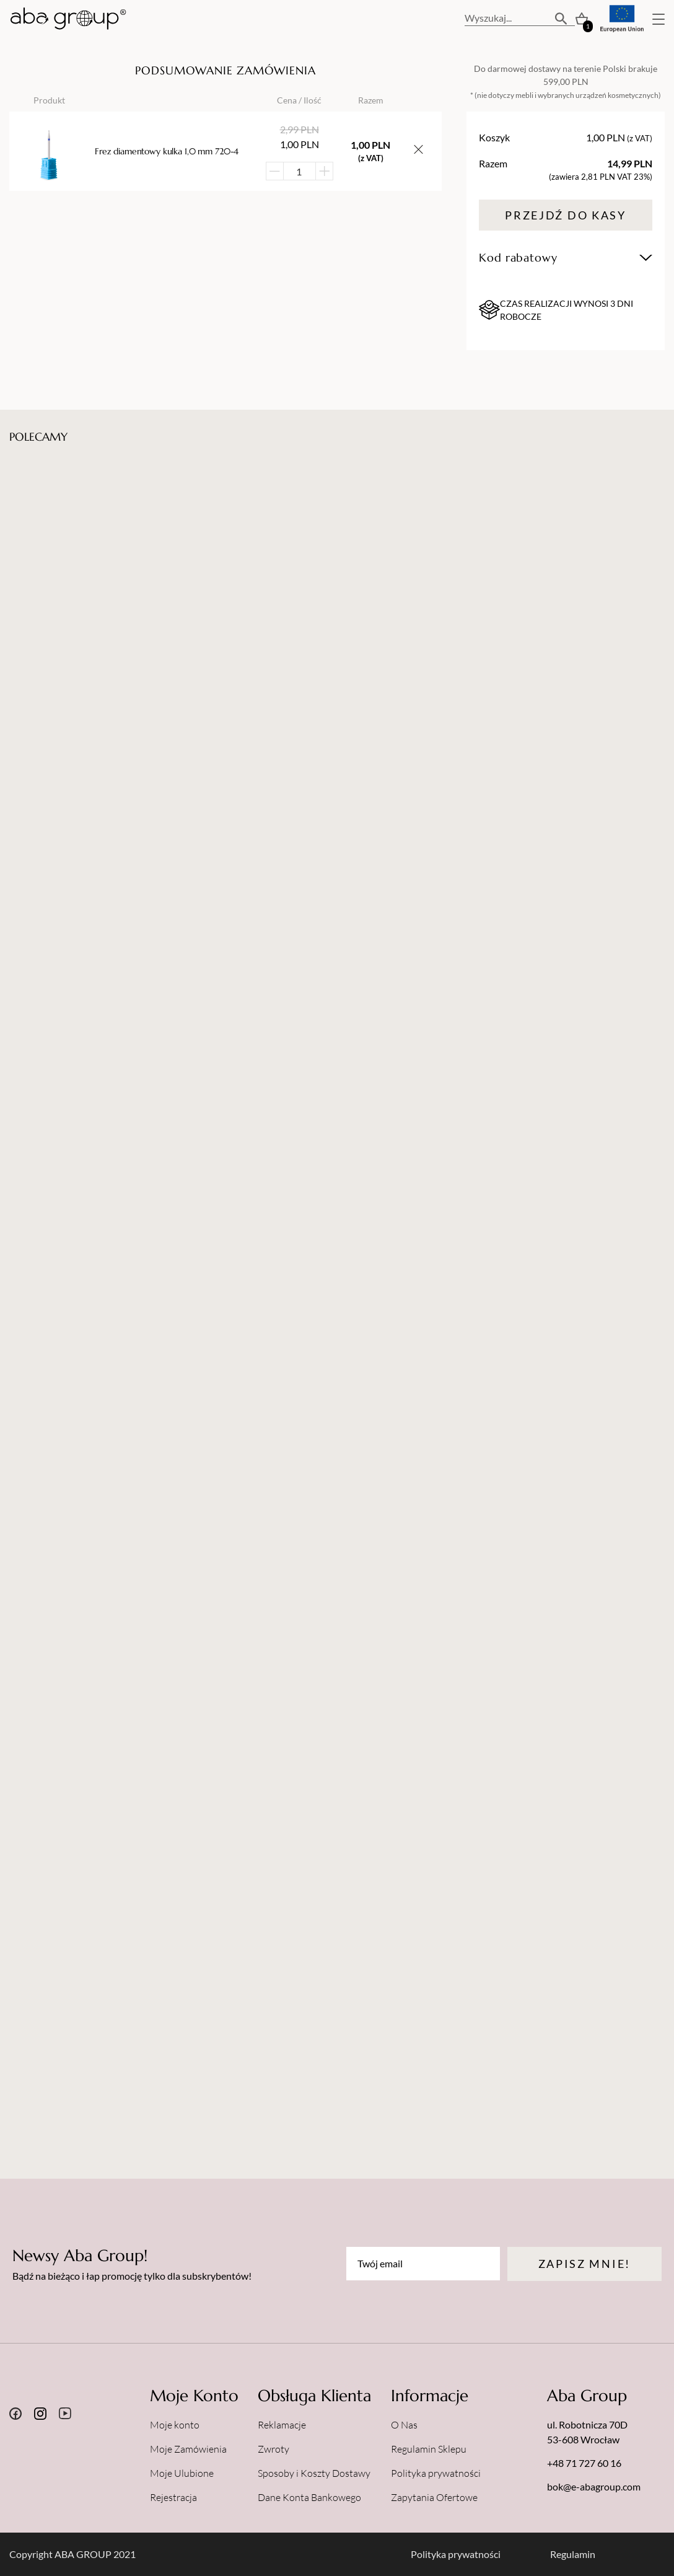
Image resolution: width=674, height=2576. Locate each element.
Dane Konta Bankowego (309, 2497)
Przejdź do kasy (565, 215)
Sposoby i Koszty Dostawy (314, 2473)
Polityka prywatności (436, 2473)
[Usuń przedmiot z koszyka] (418, 151)
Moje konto (174, 2425)
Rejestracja (173, 2497)
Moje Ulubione (182, 2473)
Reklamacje (282, 2425)
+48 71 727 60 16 (584, 2463)
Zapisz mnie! (584, 2263)
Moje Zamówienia (188, 2449)
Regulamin (572, 2554)
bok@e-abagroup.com (594, 2486)
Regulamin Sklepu (428, 2449)
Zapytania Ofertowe (434, 2497)
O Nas (404, 2425)
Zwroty (273, 2449)
